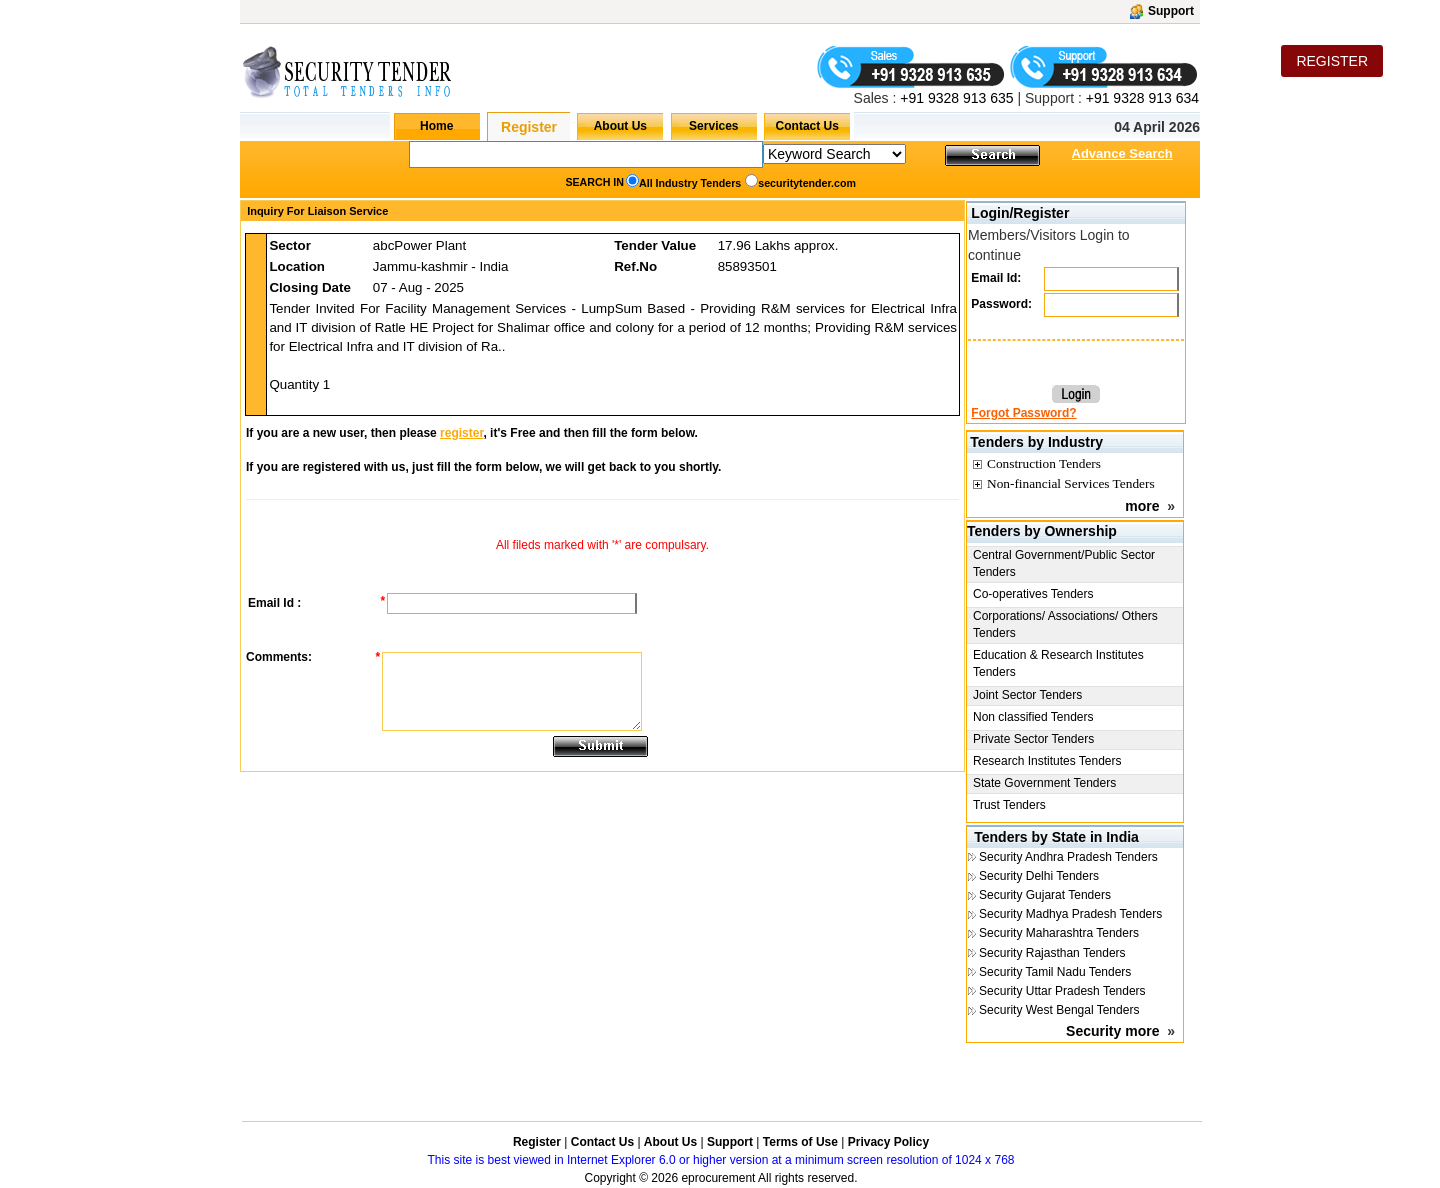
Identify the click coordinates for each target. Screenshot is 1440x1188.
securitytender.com (807, 183)
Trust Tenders (1009, 805)
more (1142, 506)
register (461, 433)
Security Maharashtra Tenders (1059, 933)
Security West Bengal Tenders (1059, 1010)
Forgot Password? (1023, 413)
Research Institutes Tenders (1047, 761)
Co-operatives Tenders (1033, 594)
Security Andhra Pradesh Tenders (1068, 857)
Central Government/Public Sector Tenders (1064, 563)
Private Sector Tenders (1033, 739)
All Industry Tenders (690, 183)
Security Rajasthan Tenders (1052, 953)
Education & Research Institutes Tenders (1058, 663)
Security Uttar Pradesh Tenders (1062, 991)
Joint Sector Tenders (1027, 695)
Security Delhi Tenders (1039, 876)
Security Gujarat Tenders (1045, 895)
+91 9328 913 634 (1142, 98)
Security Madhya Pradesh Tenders (1070, 914)
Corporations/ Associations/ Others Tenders (1065, 624)
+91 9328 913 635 (954, 98)
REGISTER (1332, 61)
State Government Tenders (1044, 783)
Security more (1112, 1031)
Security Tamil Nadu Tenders (1055, 972)
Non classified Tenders (1033, 717)
